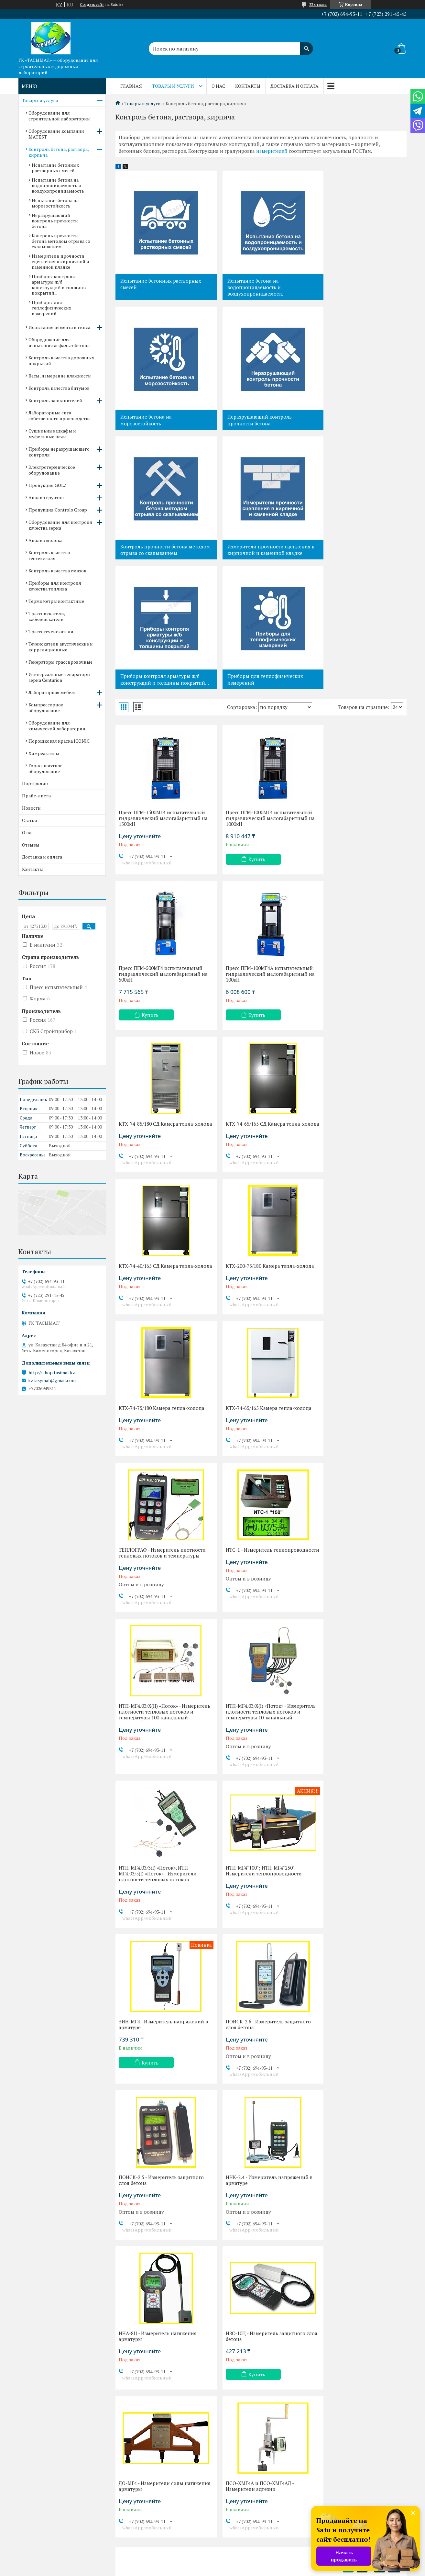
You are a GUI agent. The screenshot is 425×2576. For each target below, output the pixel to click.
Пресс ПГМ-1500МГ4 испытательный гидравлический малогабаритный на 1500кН (162, 695)
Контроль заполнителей (55, 400)
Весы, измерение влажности (59, 376)
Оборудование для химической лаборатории (56, 726)
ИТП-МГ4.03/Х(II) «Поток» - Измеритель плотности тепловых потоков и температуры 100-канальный (158, 1319)
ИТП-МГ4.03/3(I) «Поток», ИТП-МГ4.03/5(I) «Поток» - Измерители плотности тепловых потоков (356, 1316)
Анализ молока (45, 540)
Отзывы (30, 845)
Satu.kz (240, 2563)
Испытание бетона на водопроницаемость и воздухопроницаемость (247, 287)
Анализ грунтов (46, 497)
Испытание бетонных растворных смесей (160, 283)
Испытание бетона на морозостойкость (344, 283)
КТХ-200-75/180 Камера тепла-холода (253, 1003)
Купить (249, 736)
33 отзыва (318, 4)
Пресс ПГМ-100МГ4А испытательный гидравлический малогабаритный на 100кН (158, 851)
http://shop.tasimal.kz (51, 1373)
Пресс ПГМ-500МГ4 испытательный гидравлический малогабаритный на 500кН (358, 695)
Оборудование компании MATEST (56, 134)
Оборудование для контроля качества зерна (60, 525)
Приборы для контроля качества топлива (54, 586)
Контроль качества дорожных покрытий (61, 360)
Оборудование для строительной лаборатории (59, 116)
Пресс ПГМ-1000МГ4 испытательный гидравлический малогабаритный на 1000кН (261, 695)
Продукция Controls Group (57, 510)
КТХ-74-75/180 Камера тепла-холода (359, 1001)
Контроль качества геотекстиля (49, 555)
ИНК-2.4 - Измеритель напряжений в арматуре (259, 1637)
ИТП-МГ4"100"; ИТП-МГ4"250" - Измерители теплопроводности (157, 1481)
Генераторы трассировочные (60, 662)
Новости (31, 808)
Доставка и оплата (294, 86)
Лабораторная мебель (52, 692)
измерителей (272, 151)
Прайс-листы (37, 796)
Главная (131, 86)
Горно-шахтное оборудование (45, 768)
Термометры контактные (56, 601)
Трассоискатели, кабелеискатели (46, 616)
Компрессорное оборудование (45, 708)
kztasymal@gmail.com (52, 1380)
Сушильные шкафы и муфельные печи (52, 434)
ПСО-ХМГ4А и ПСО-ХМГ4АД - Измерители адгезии (351, 1793)
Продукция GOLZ (47, 485)
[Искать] (306, 45)
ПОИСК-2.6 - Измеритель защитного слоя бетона (359, 1481)
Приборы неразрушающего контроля (59, 452)
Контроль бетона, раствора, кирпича (58, 152)
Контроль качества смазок (57, 571)
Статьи (29, 820)
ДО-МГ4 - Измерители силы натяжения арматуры (250, 1793)
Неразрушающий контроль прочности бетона (152, 419)
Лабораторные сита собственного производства (59, 416)
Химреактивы (43, 753)
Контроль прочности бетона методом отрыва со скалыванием (259, 419)
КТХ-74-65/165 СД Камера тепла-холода (355, 848)
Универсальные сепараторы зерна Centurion (59, 677)
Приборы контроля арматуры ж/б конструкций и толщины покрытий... (160, 553)
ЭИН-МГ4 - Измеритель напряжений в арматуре (260, 1481)
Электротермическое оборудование (51, 470)
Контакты (247, 86)
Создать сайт (92, 4)
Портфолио (35, 783)
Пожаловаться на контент (227, 2569)
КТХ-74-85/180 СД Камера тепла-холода (256, 848)
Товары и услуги (173, 86)
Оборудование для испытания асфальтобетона (59, 342)
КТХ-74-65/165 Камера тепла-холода (161, 1148)
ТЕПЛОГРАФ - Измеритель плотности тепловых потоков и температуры (255, 1154)
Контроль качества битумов (59, 388)
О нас (218, 86)
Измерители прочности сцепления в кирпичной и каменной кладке (359, 419)
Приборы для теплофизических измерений (257, 549)
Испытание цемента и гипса (59, 327)
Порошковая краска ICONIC (59, 741)
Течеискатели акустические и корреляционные (60, 647)
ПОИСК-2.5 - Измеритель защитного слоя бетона (161, 1637)
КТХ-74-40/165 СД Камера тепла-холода (157, 1003)
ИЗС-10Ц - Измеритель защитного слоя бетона (158, 1793)
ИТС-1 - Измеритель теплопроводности (340, 1151)
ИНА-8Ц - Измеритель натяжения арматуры (356, 1637)
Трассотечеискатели (50, 631)
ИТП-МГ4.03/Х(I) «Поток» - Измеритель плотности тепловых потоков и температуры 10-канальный (257, 1319)
